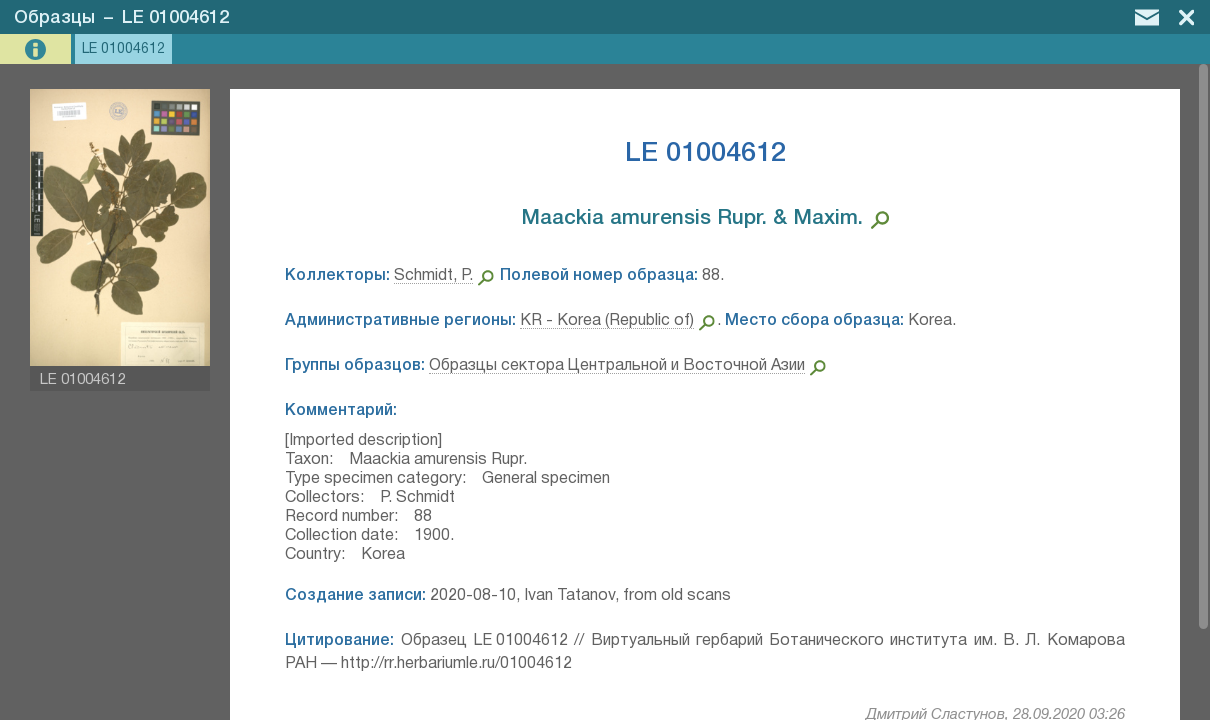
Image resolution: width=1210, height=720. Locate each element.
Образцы (54, 18)
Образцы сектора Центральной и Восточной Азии (617, 366)
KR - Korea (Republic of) (607, 321)
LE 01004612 (175, 18)
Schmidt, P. (433, 276)
